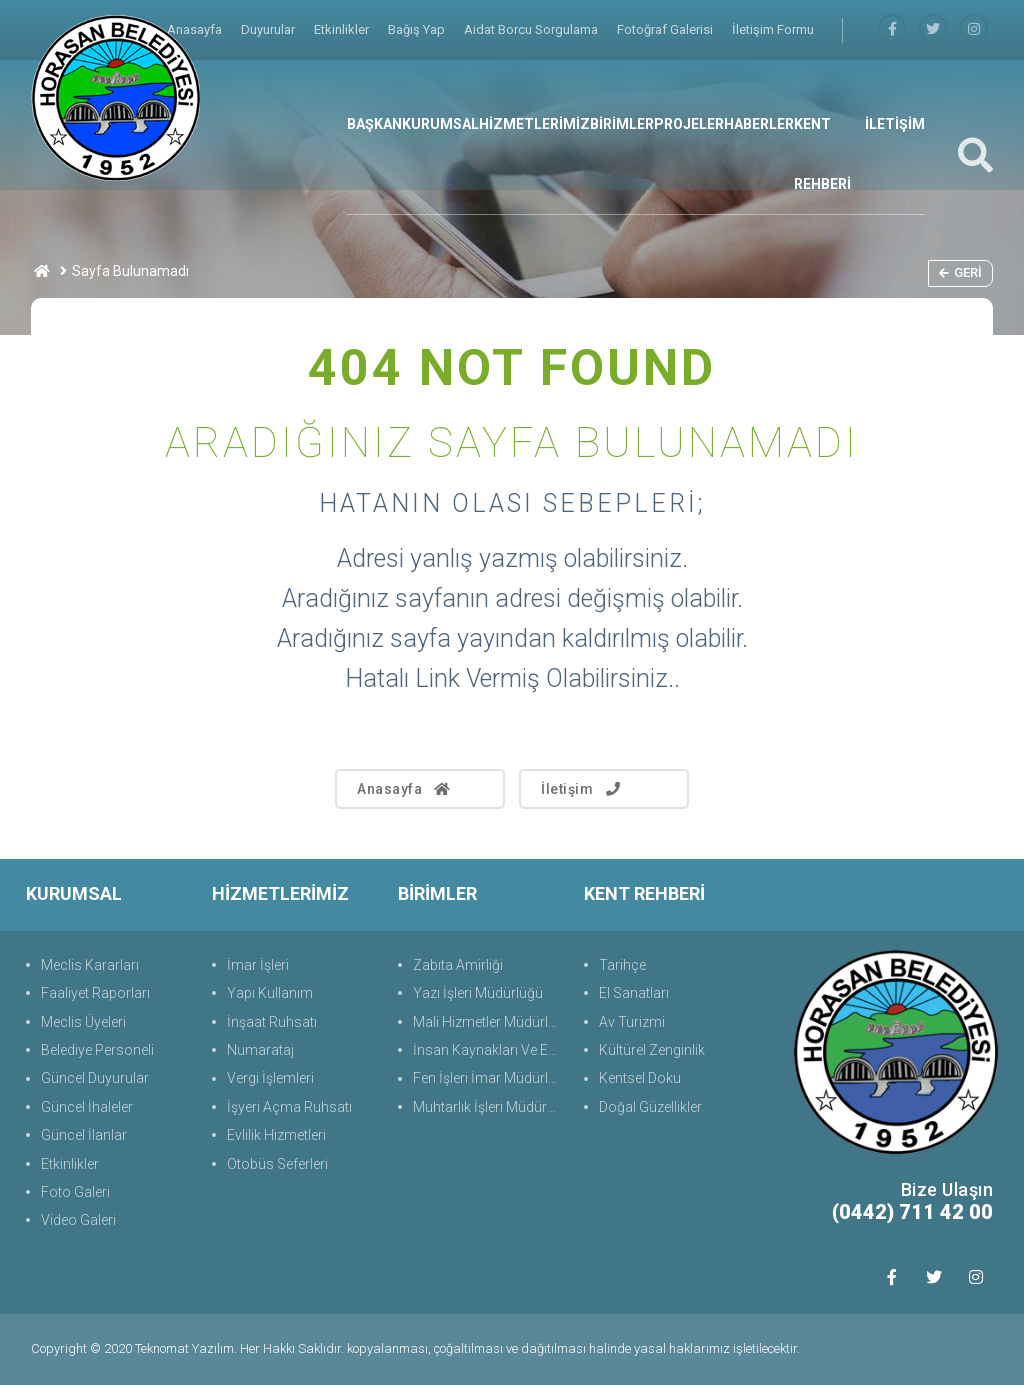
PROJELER (689, 124)
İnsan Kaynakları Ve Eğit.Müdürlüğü (488, 1050)
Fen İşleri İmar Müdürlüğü (488, 1078)
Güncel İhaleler (87, 1107)
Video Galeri (78, 1220)
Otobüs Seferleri (277, 1164)
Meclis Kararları (90, 965)
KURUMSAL (440, 124)
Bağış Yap (418, 29)
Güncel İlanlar (84, 1135)
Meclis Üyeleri (83, 1022)
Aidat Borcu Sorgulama (532, 29)
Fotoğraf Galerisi (666, 29)
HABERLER (759, 124)
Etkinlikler (343, 29)
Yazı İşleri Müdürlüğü (478, 993)
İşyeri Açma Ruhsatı (289, 1107)
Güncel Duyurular (95, 1078)
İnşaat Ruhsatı (272, 1022)
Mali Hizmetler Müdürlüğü (488, 1022)
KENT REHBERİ (822, 154)
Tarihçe (622, 965)
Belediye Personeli (97, 1050)
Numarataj (260, 1050)
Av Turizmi (632, 1022)
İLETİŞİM (895, 124)
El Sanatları (634, 993)
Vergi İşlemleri (270, 1078)
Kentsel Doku (640, 1078)
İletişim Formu (773, 29)
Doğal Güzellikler (650, 1107)
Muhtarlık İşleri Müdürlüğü (488, 1107)
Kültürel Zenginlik (652, 1050)
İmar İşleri (258, 965)
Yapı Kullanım (270, 993)
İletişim (582, 789)
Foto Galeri (75, 1192)
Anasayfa (405, 789)
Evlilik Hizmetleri (276, 1135)
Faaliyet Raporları (95, 993)
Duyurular (269, 29)
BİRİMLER (622, 124)
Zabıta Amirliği (458, 965)
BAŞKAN (374, 124)
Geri (960, 272)
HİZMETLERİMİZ (534, 124)
